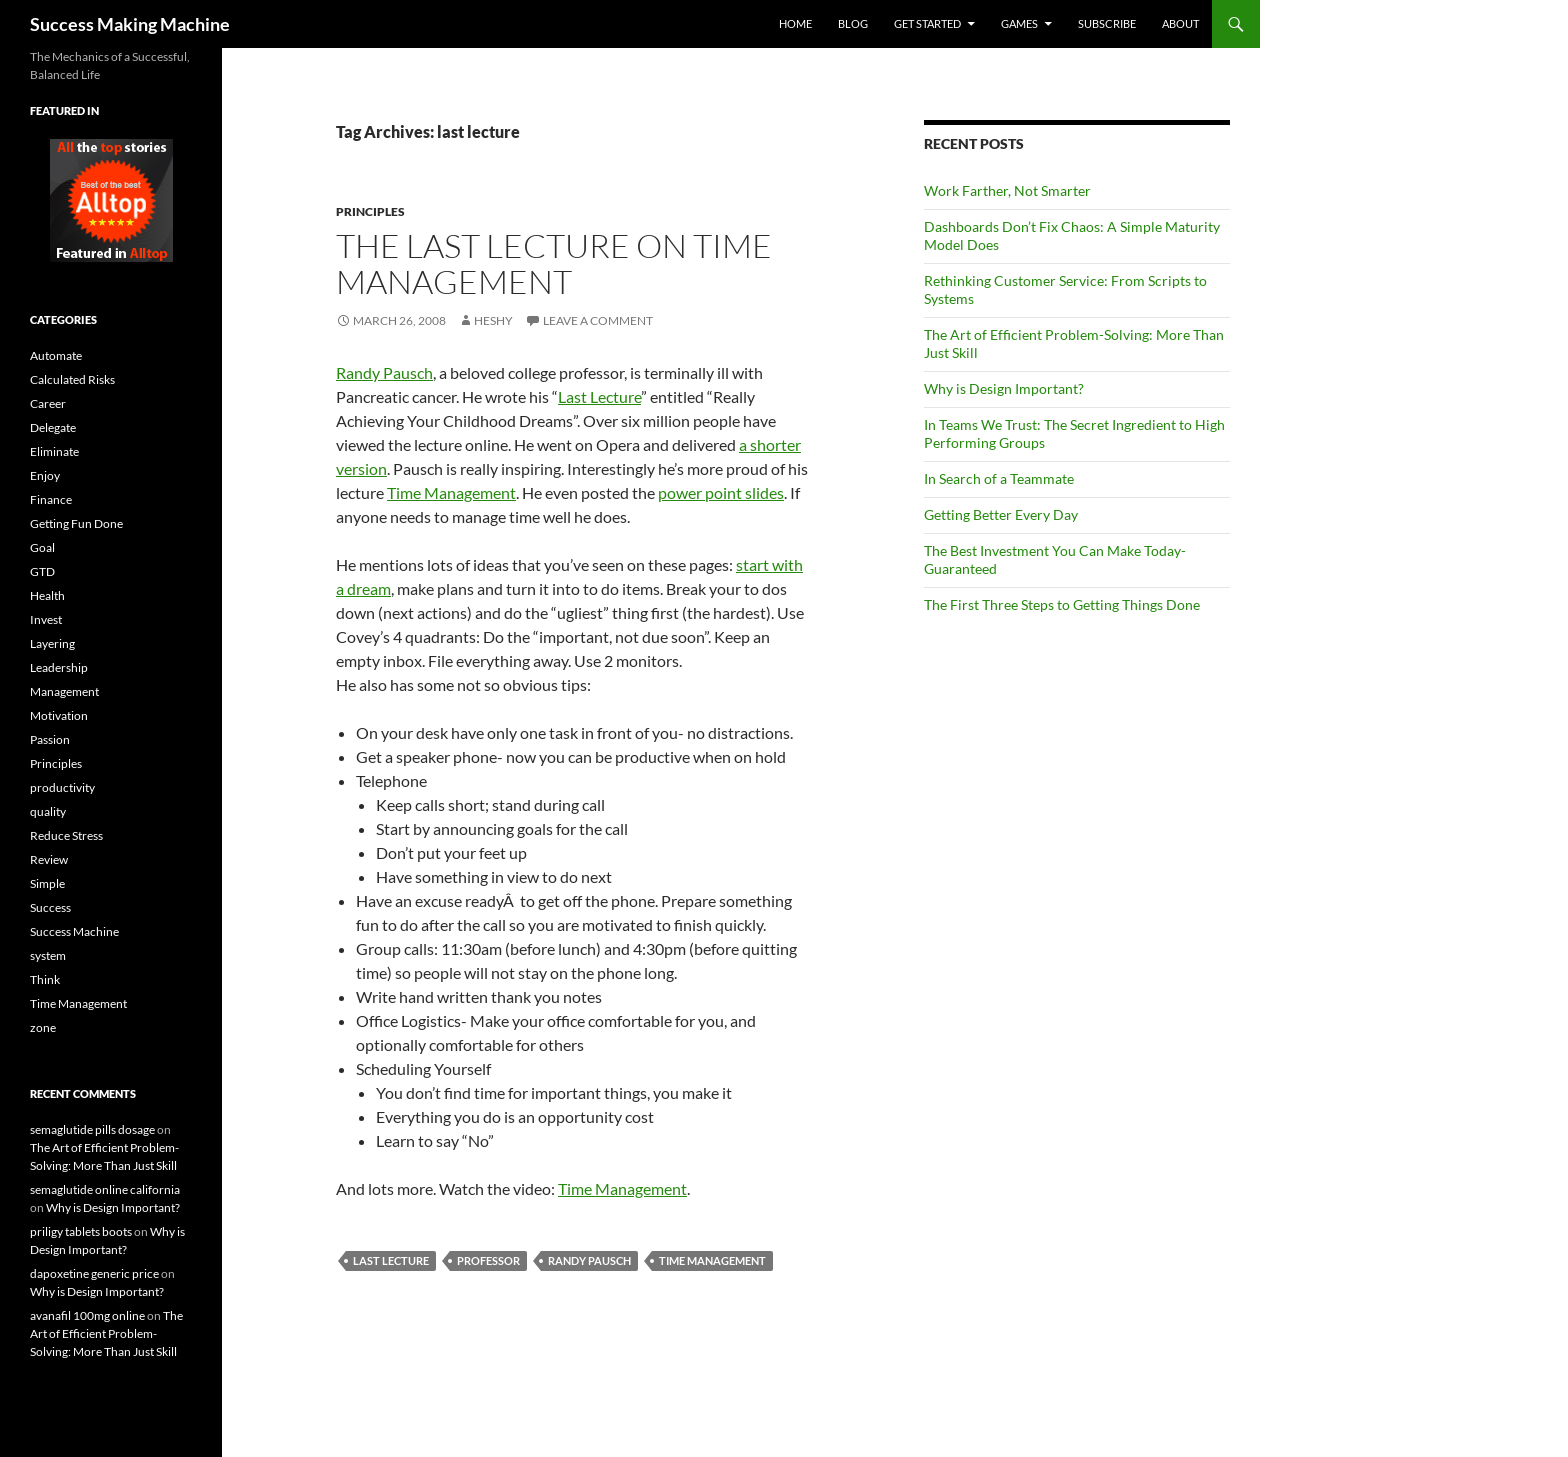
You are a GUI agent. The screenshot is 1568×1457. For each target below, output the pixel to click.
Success (50, 907)
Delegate (53, 427)
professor (488, 1260)
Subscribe (1107, 23)
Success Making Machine (130, 24)
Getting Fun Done (76, 523)
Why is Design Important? (1004, 388)
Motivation (59, 715)
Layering (52, 643)
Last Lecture (599, 396)
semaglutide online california (105, 1189)
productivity (62, 787)
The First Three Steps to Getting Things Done (1062, 604)
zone (43, 1027)
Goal (42, 547)
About (1180, 23)
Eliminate (54, 451)
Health (47, 595)
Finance (51, 499)
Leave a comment (598, 320)
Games (1019, 23)
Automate (56, 355)
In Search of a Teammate (999, 478)
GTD (42, 571)
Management (64, 691)
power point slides (721, 492)
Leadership (59, 667)
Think (45, 979)
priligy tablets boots (81, 1231)
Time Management (451, 492)
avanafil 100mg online (87, 1315)
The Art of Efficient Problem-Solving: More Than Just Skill (106, 1333)
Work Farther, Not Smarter (1007, 190)
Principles (370, 211)
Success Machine (74, 931)
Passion (50, 739)
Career (48, 403)
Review (49, 859)
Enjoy (45, 475)
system (48, 955)
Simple (47, 883)
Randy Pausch (384, 372)
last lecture (391, 1260)
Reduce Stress (66, 835)
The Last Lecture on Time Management (554, 263)
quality (48, 811)
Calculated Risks (72, 379)
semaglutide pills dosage (92, 1129)
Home (795, 23)
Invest (46, 619)
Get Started (927, 23)
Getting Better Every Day (1001, 514)
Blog (853, 23)
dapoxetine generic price (94, 1273)
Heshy (493, 320)
